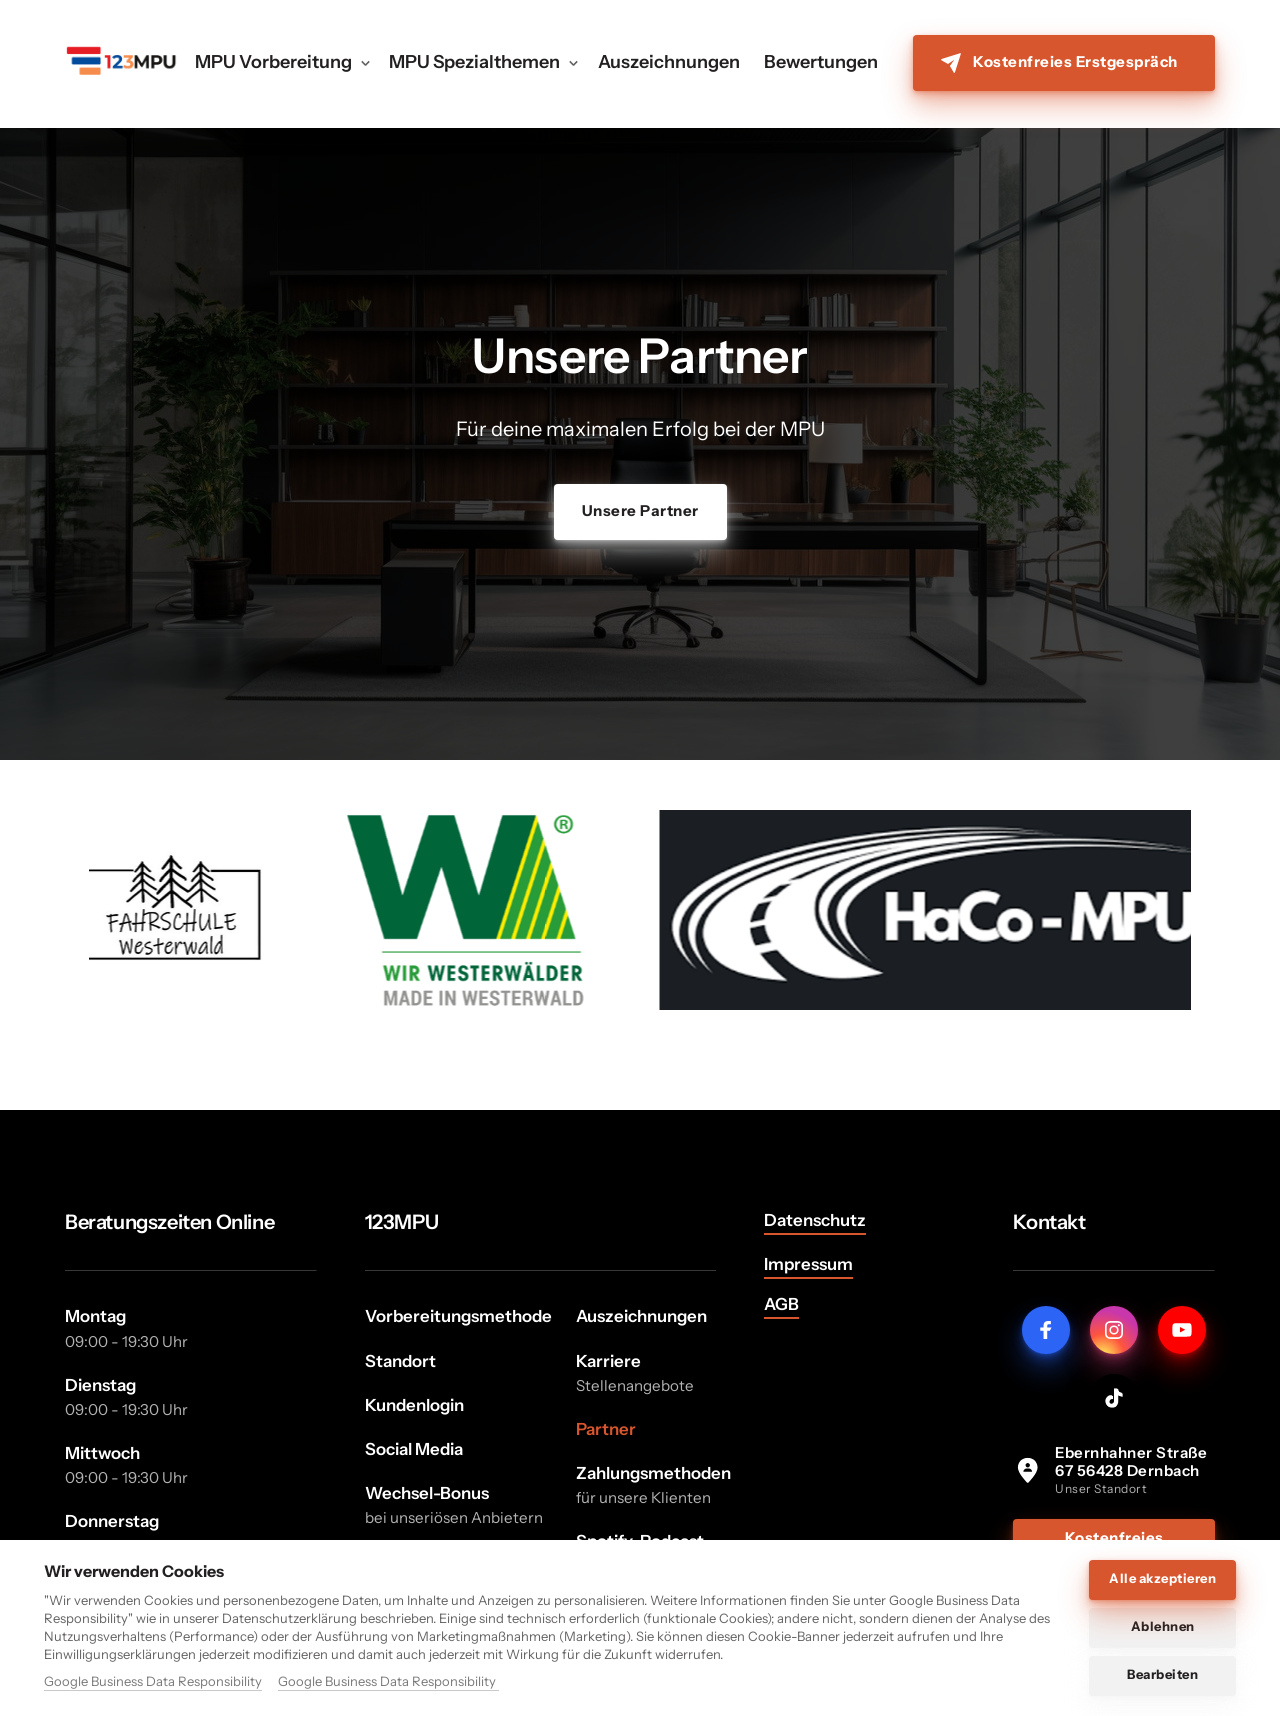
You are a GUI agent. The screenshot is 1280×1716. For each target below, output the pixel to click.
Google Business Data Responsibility (153, 1681)
